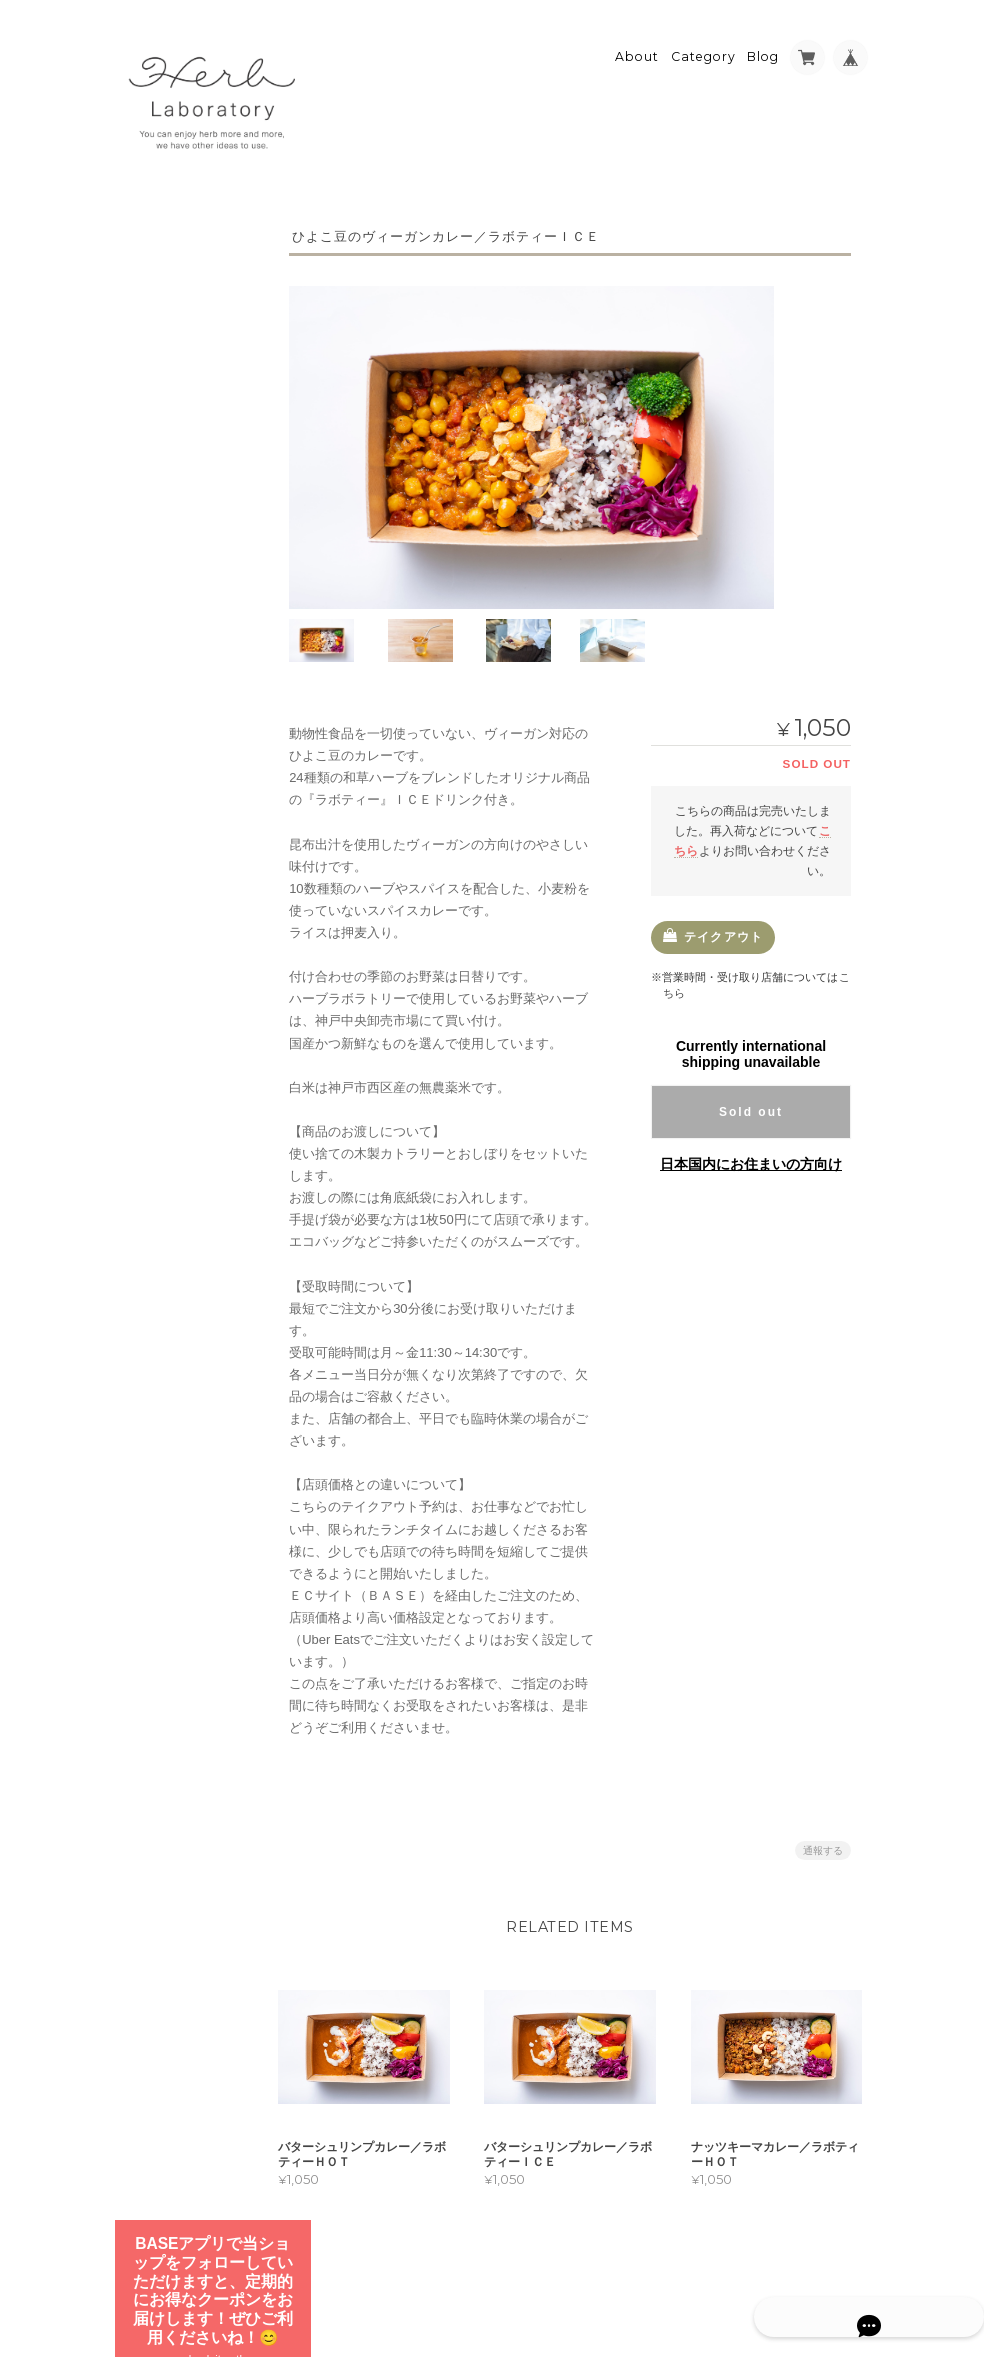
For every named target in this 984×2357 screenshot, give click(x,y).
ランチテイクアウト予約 (188, 729)
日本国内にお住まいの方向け (751, 1155)
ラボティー (158, 483)
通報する (823, 1840)
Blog (763, 46)
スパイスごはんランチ (199, 810)
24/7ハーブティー (175, 523)
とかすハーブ (164, 641)
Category (703, 46)
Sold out (751, 1103)
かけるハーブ (164, 562)
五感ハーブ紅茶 (170, 602)
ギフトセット (164, 681)
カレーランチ (175, 776)
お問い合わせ (167, 1125)
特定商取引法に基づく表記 (185, 1077)
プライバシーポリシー (650, 2274)
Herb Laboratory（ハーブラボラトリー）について (188, 1012)
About (637, 46)
